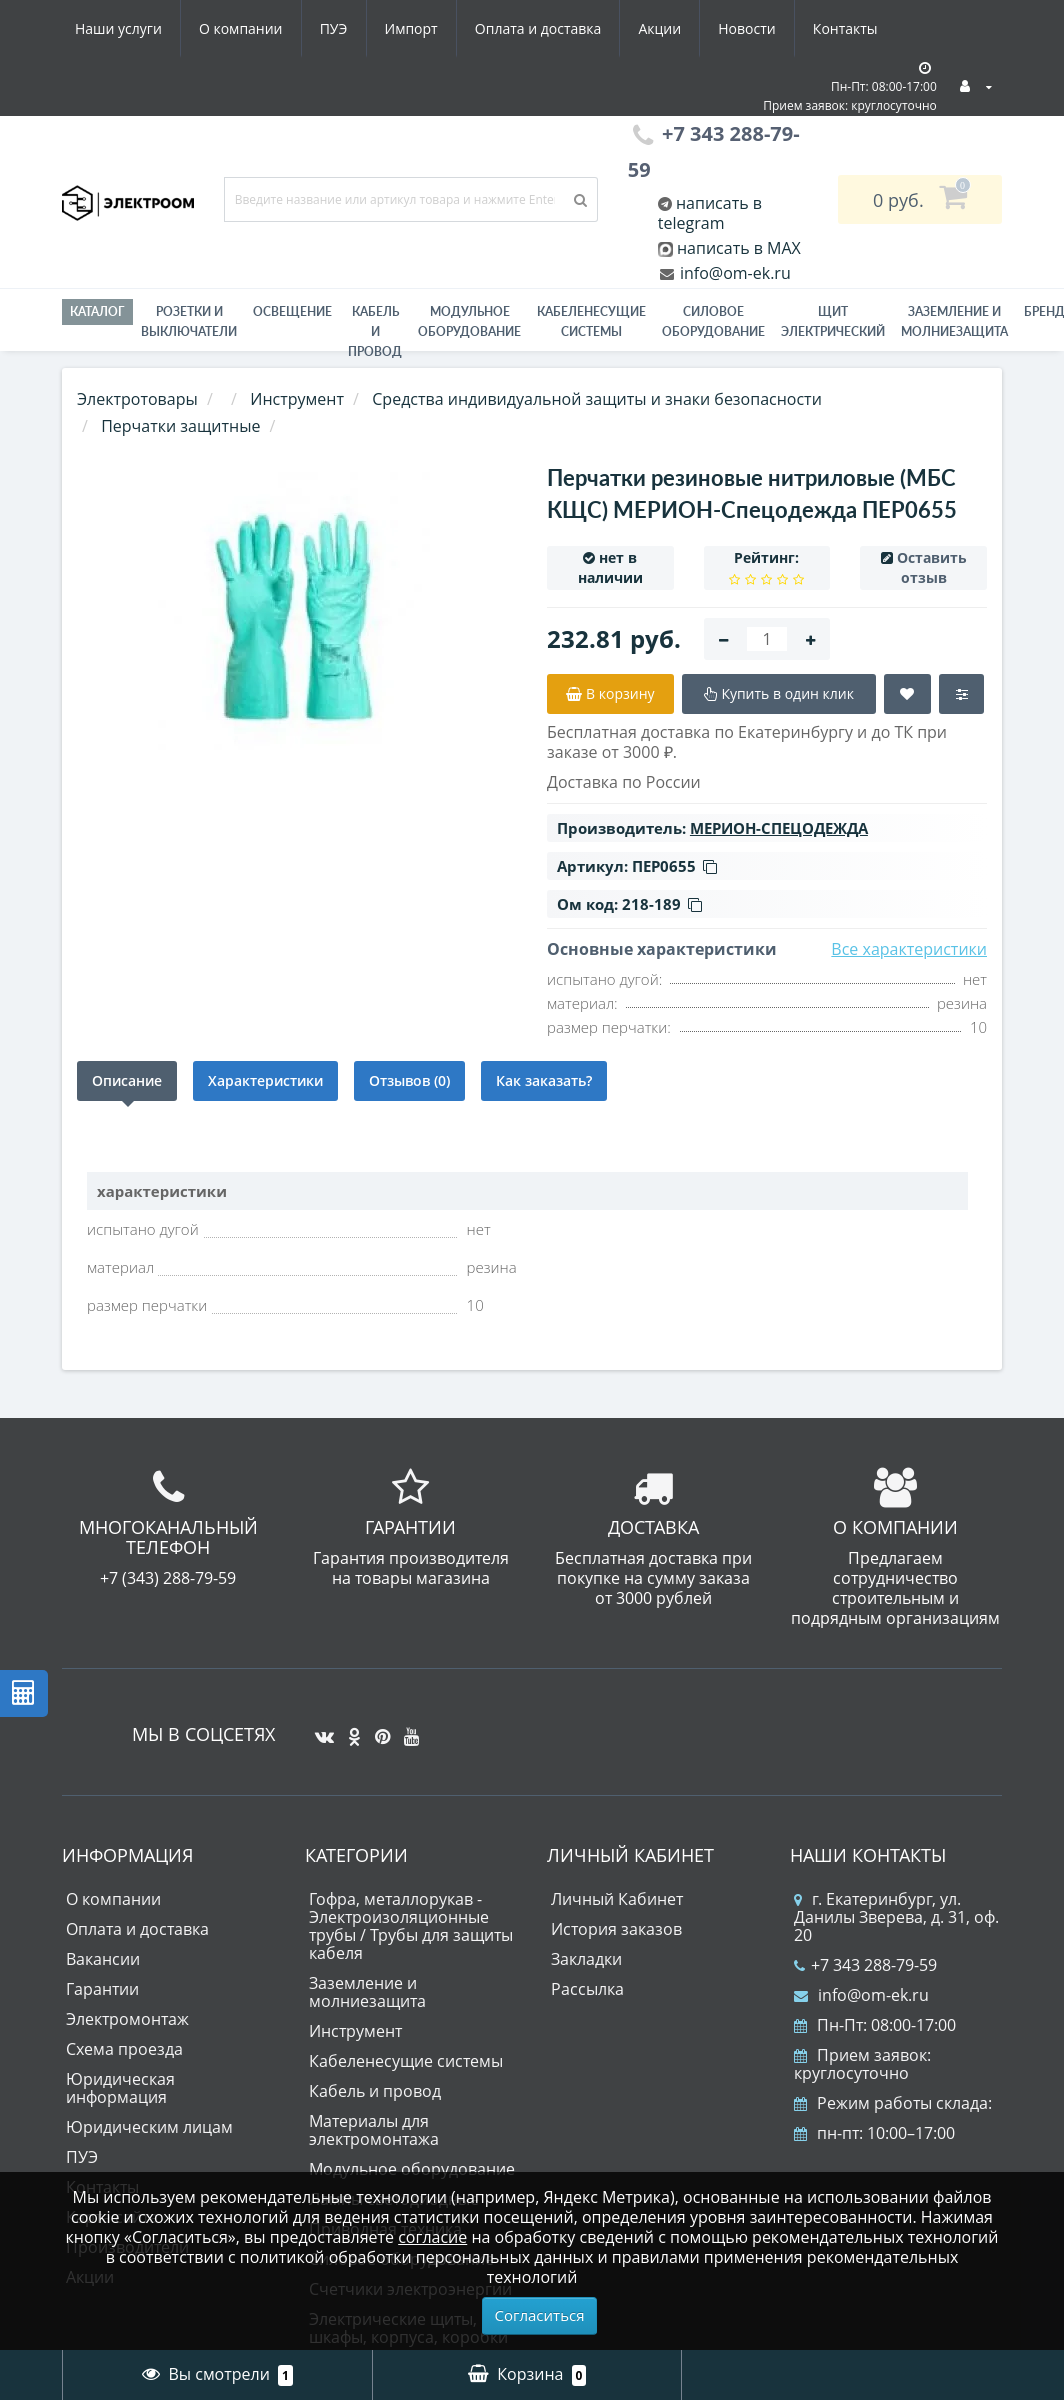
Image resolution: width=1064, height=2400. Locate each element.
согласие (432, 2237)
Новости (746, 28)
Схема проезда (124, 2049)
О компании (241, 28)
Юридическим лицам (149, 2127)
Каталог (97, 311)
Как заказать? (544, 1080)
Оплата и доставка (538, 28)
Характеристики (265, 1080)
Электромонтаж (127, 2019)
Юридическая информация (120, 2088)
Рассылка (587, 1989)
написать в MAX (739, 248)
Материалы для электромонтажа (374, 2130)
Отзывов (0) (409, 1080)
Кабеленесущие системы (591, 321)
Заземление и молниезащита (367, 1992)
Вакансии (103, 1959)
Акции (659, 28)
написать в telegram (710, 213)
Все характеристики (909, 949)
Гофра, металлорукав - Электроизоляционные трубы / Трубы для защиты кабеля (411, 1926)
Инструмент (355, 2031)
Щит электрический (833, 321)
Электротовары (137, 399)
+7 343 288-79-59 (865, 1965)
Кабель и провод (375, 331)
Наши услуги (118, 28)
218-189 (662, 904)
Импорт (411, 28)
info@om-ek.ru (733, 273)
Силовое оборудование (713, 321)
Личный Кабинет (617, 1899)
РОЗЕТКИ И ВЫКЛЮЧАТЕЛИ (189, 321)
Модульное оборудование (469, 321)
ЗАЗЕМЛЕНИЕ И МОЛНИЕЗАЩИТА (954, 321)
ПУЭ (334, 28)
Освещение (292, 311)
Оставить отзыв (932, 567)
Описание (127, 1080)
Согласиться (540, 2315)
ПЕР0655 (674, 866)
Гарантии (102, 1989)
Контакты (845, 28)
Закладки (586, 1959)
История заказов (616, 1929)
